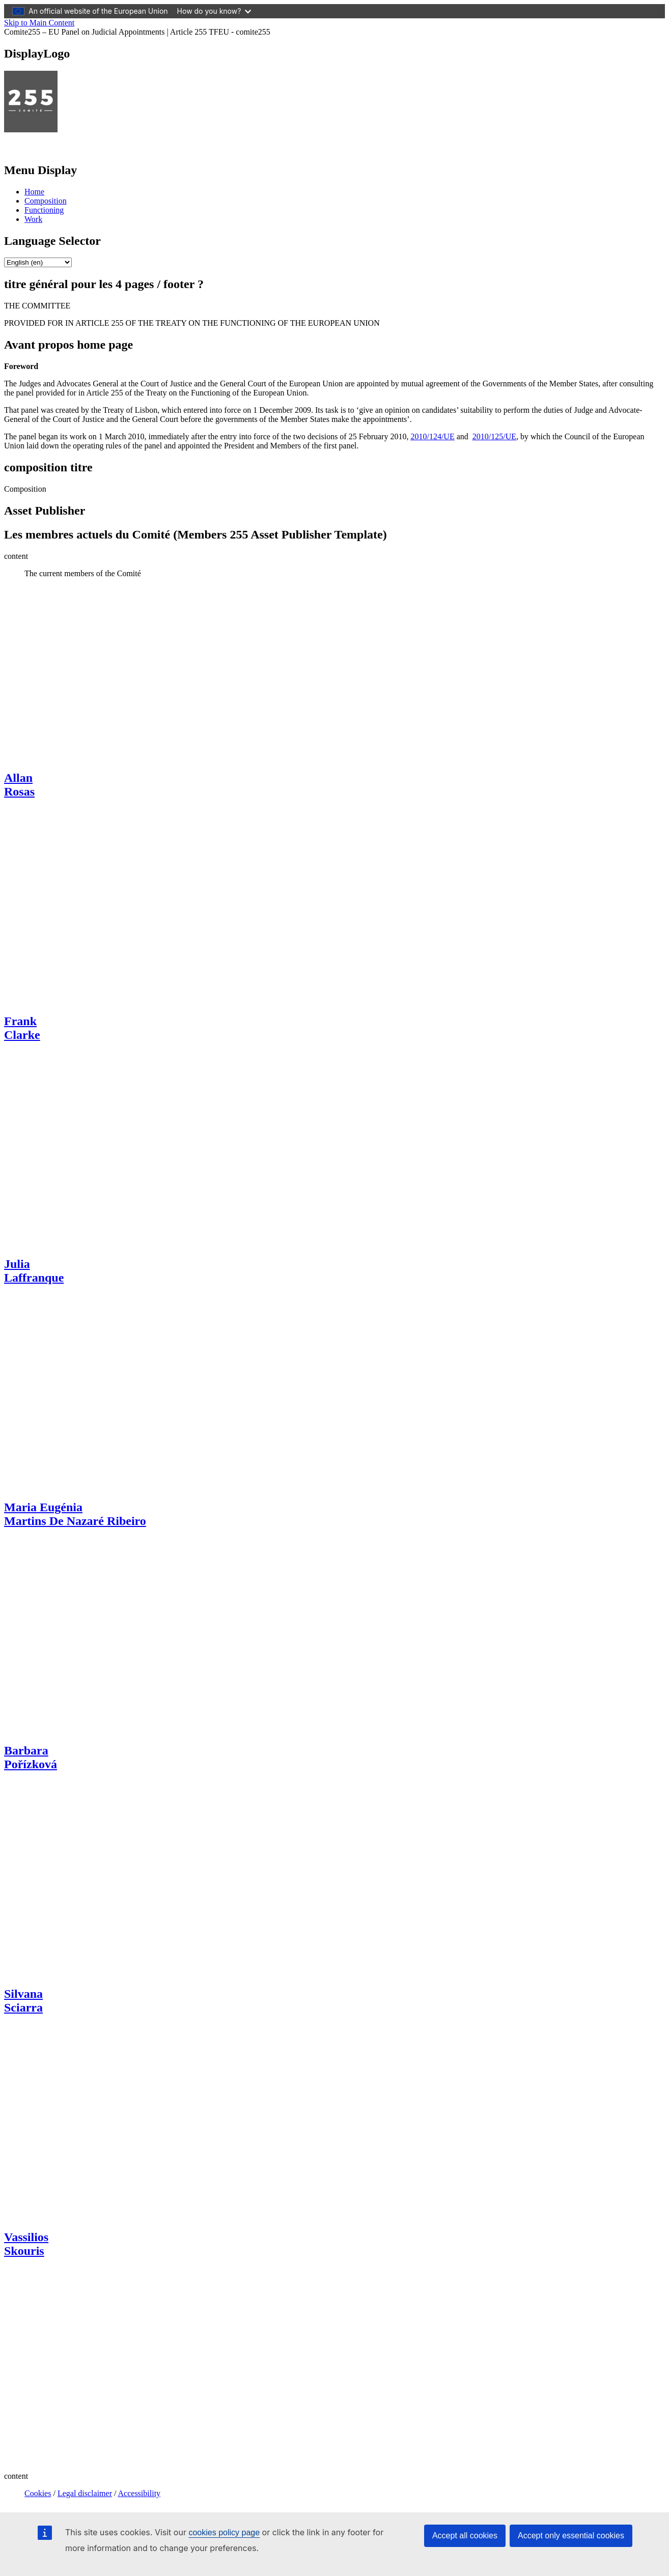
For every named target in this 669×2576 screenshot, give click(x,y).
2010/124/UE (432, 436)
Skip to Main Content (39, 22)
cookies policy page (224, 2532)
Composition (45, 200)
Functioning (44, 210)
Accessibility (139, 2493)
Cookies (37, 2493)
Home (34, 191)
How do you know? (214, 11)
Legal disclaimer (85, 2493)
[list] (38, 262)
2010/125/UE (494, 436)
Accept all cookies (464, 2535)
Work (33, 219)
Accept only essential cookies (571, 2535)
